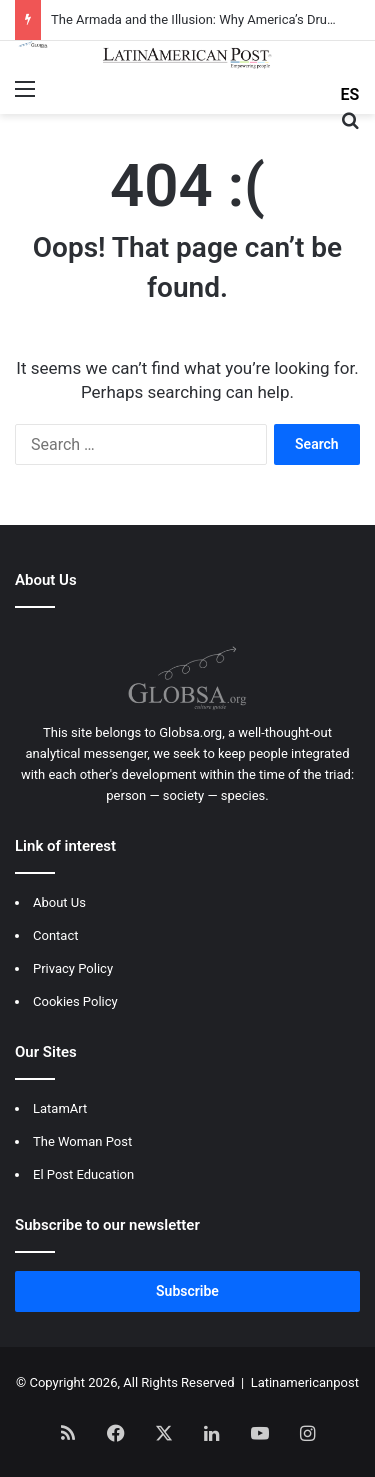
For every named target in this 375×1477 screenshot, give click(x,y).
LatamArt (60, 1108)
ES (350, 94)
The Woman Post (82, 1141)
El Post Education (83, 1174)
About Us (59, 902)
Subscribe (187, 1291)
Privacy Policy (73, 968)
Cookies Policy (75, 1001)
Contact (55, 935)
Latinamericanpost (305, 1382)
